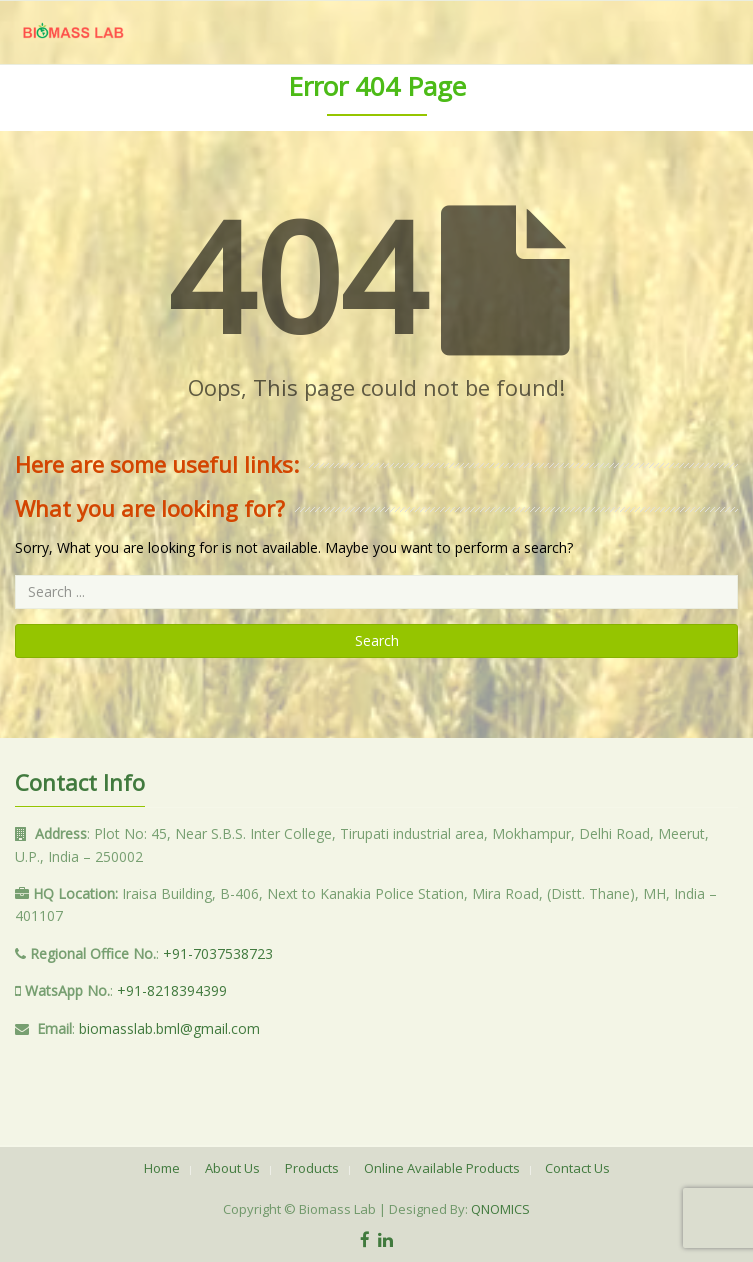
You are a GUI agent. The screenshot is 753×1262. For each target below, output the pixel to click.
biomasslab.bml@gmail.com (169, 1028)
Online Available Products (442, 1168)
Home (162, 1168)
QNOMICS (500, 1209)
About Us (232, 1168)
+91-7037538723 (218, 953)
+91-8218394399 (172, 990)
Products (312, 1168)
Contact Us (577, 1168)
